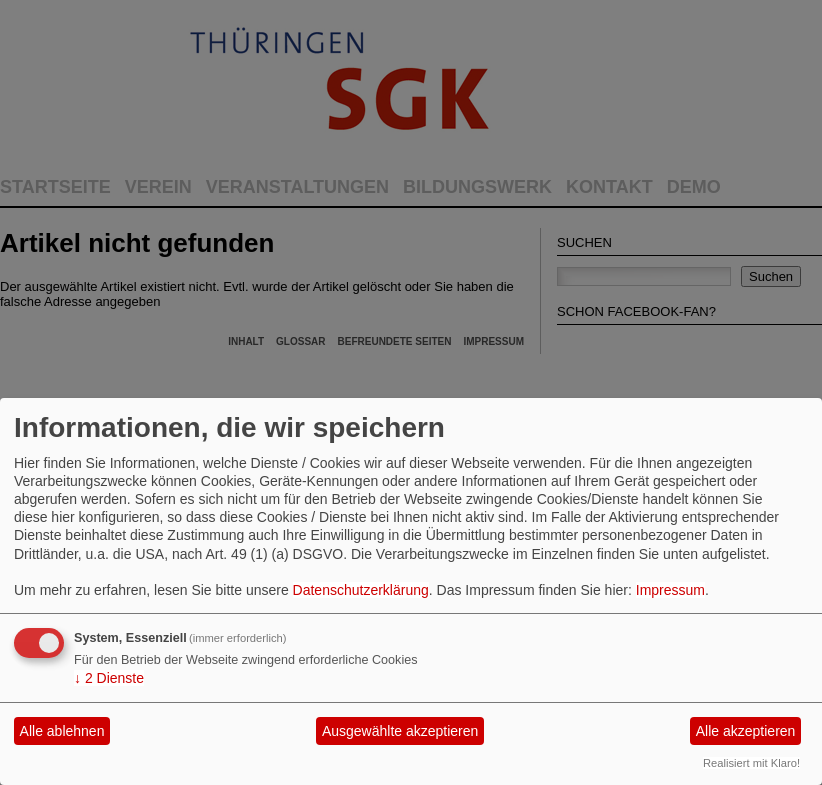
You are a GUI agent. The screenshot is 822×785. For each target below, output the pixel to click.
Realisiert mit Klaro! (751, 763)
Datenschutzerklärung (361, 590)
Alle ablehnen (62, 731)
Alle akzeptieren (746, 731)
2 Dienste (109, 678)
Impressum (670, 590)
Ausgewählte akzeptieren (400, 731)
